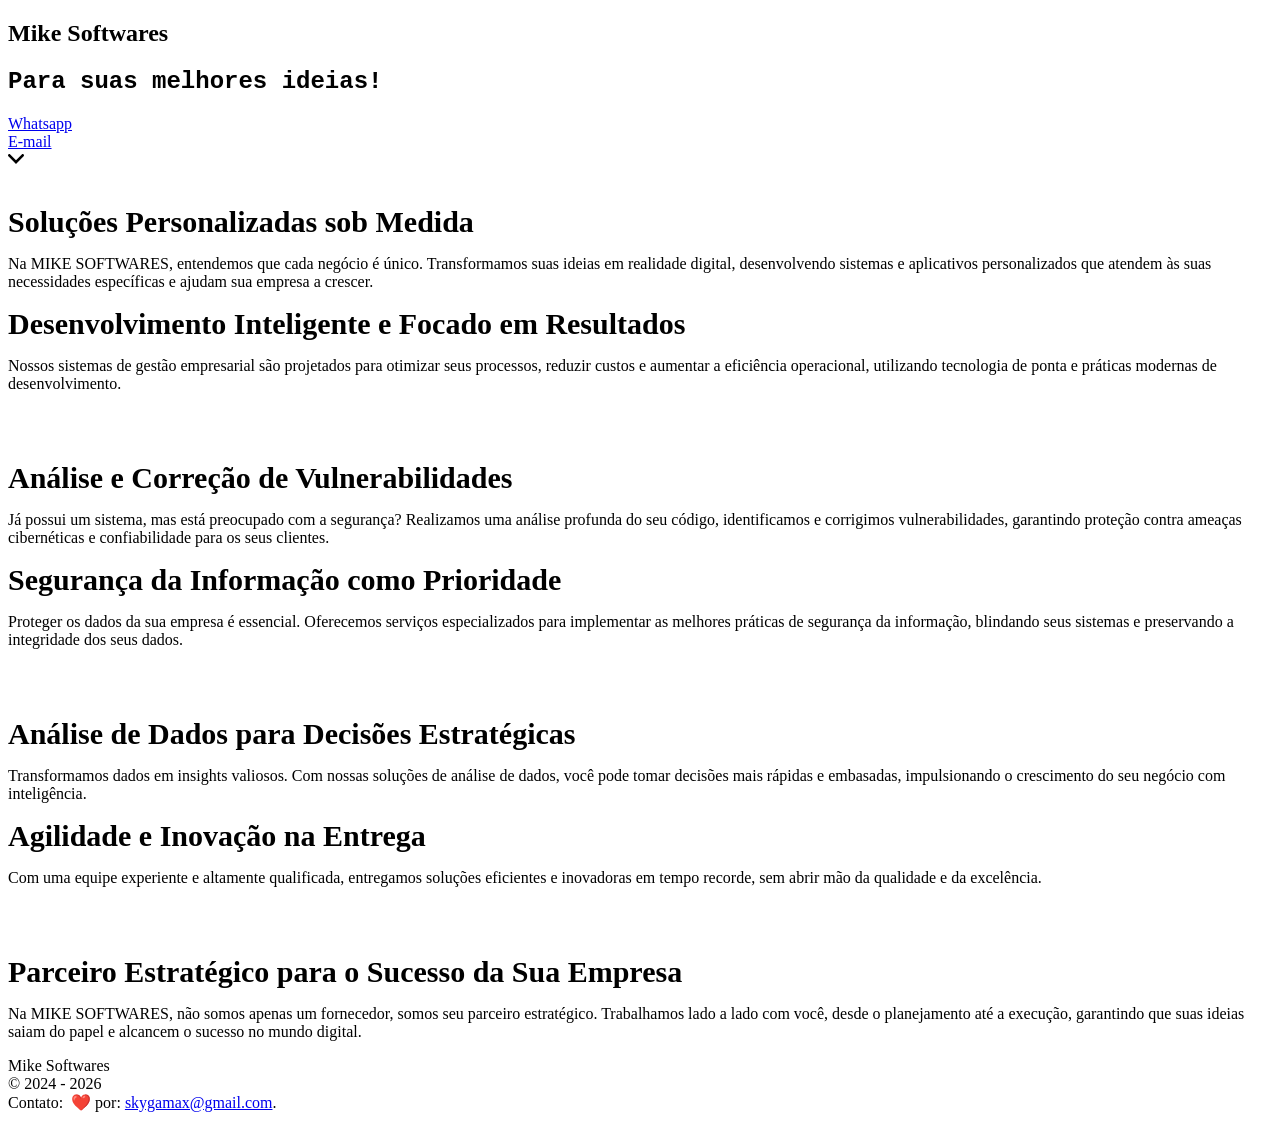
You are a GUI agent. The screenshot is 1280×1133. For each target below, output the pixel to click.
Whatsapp (40, 128)
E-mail (30, 146)
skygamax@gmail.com (199, 1107)
